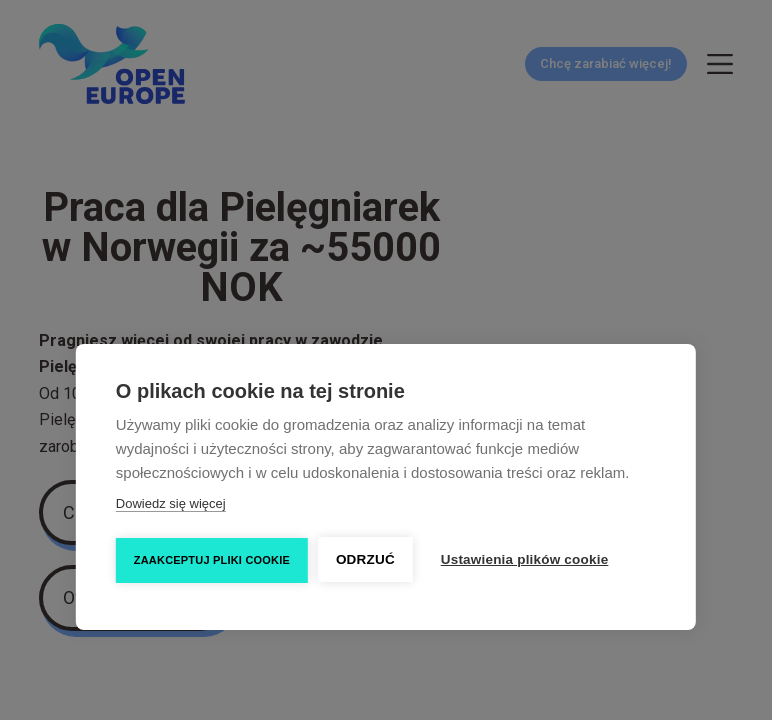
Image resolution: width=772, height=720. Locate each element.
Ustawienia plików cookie (525, 559)
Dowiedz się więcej (171, 503)
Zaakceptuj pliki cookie (212, 560)
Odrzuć (365, 559)
